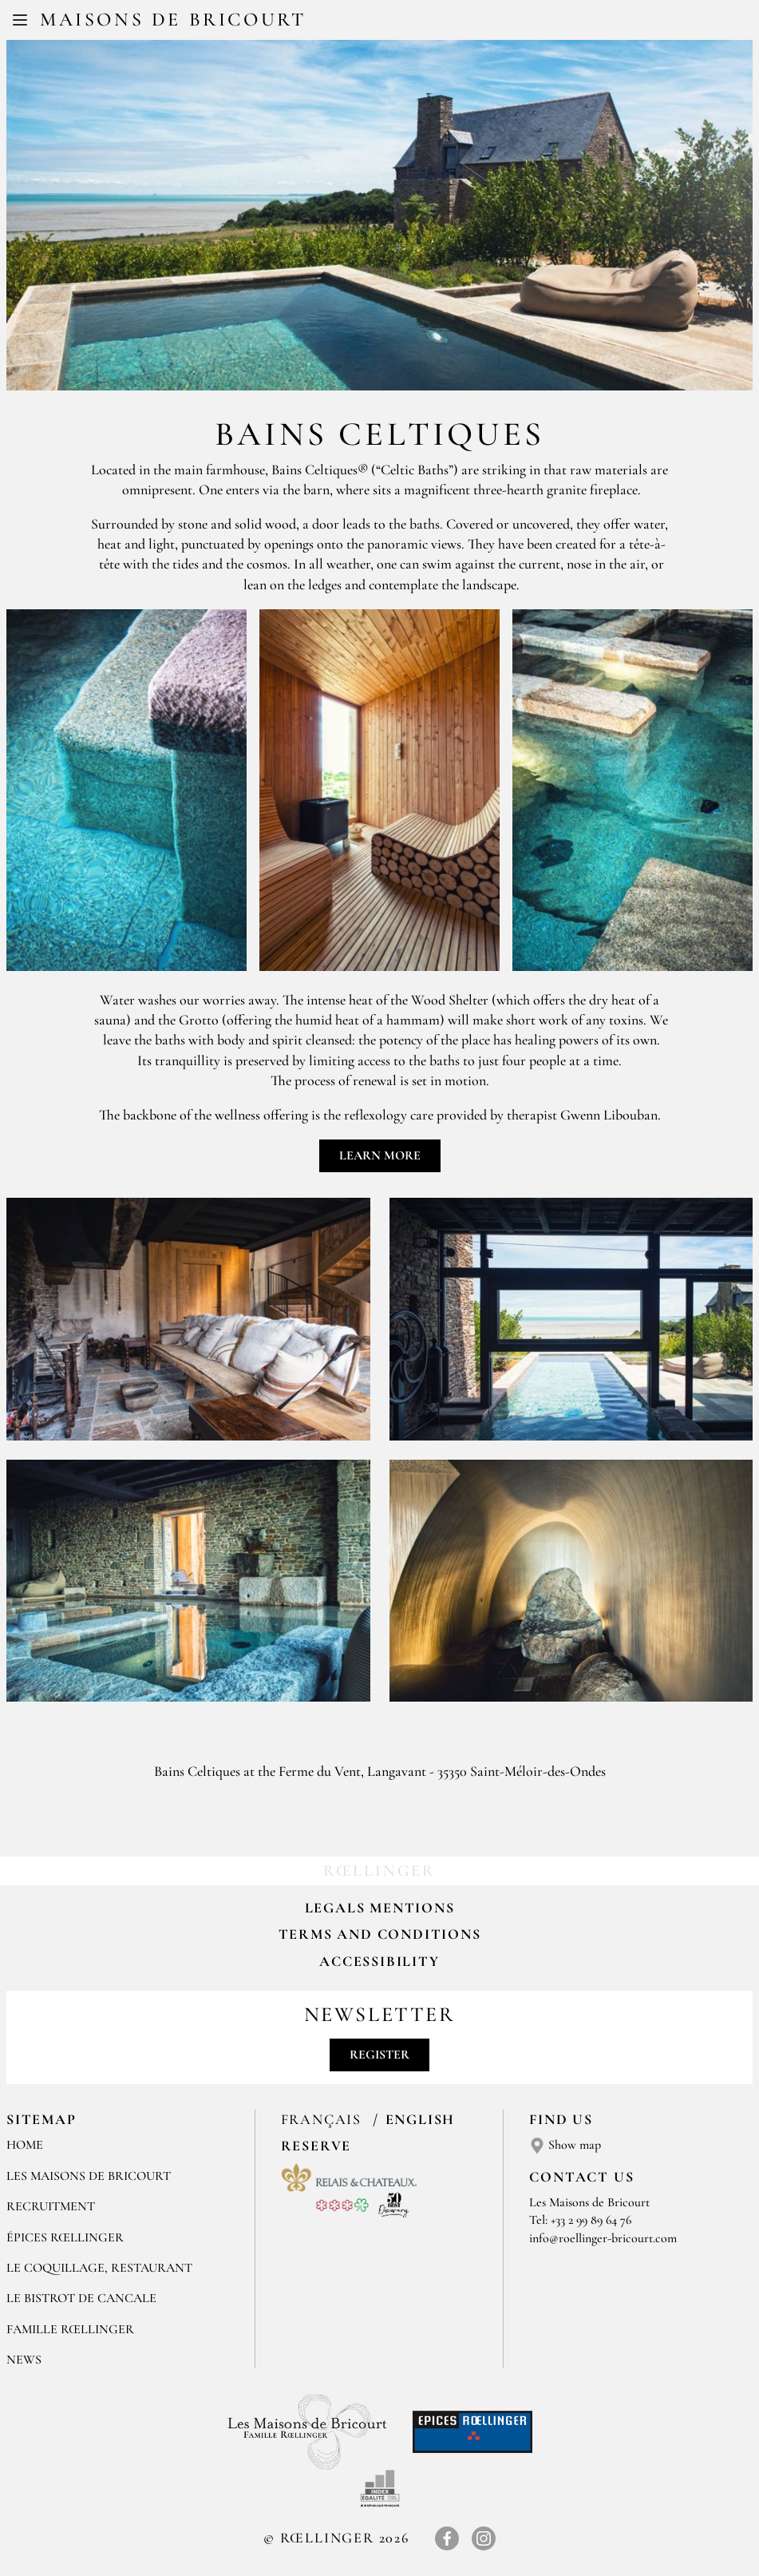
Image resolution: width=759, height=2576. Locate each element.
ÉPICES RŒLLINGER (65, 2237)
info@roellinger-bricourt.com (603, 2238)
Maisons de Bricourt (173, 19)
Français (323, 2119)
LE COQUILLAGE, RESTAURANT (99, 2268)
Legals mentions (380, 1907)
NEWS (24, 2360)
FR (367, 22)
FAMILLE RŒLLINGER (70, 2329)
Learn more (380, 1155)
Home (24, 2145)
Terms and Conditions (380, 1934)
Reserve (316, 2145)
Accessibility (379, 1961)
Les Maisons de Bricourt (88, 2176)
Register (379, 2055)
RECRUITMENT (50, 2206)
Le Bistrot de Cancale (81, 2298)
